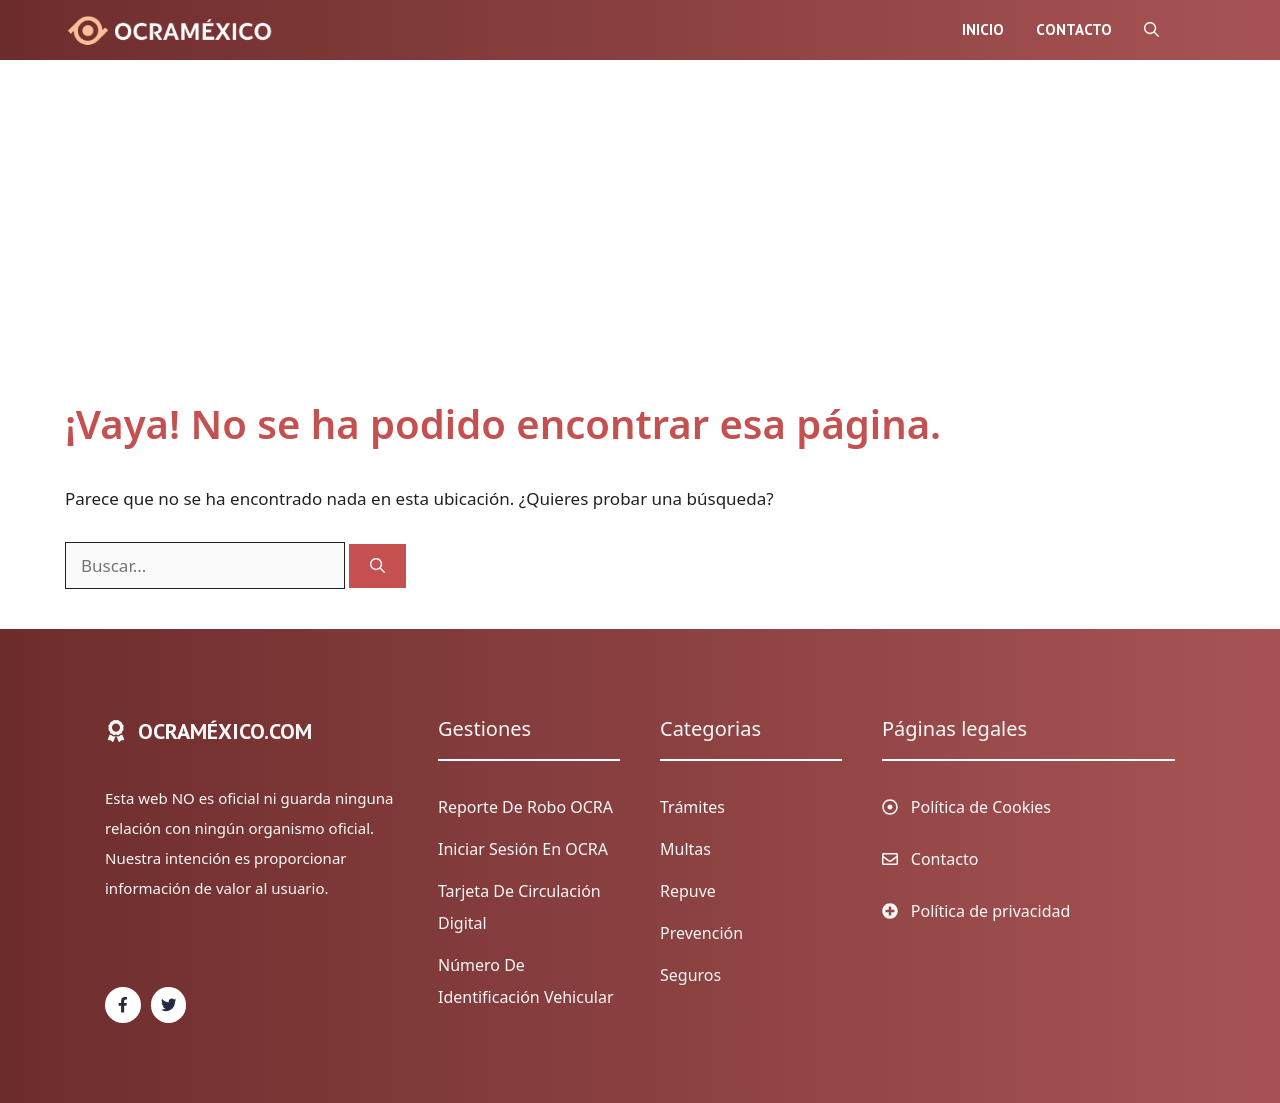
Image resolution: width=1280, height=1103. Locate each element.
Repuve (688, 891)
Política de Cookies (981, 807)
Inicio (983, 29)
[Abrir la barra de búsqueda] (1151, 30)
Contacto (1074, 29)
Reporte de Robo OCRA (525, 807)
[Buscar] (377, 566)
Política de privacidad (991, 911)
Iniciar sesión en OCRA (523, 849)
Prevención (701, 933)
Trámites (692, 807)
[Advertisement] (620, 250)
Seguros (690, 975)
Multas (685, 849)
